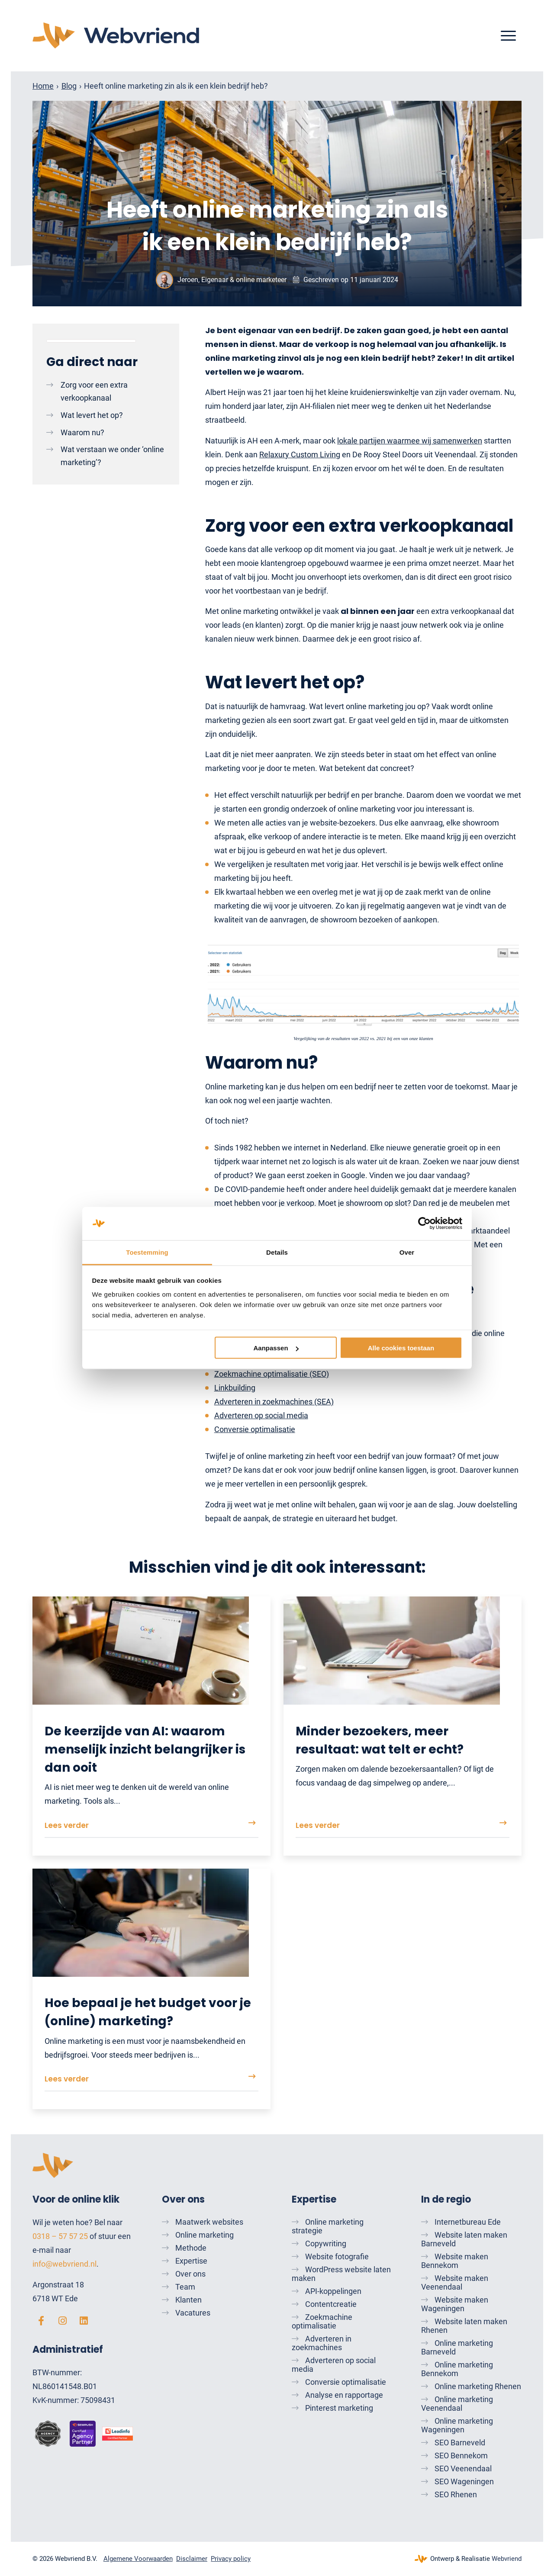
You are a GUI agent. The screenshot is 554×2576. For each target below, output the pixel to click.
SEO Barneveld (460, 2442)
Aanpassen (276, 1348)
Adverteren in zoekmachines (321, 2343)
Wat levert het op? (92, 415)
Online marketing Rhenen (478, 2386)
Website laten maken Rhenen (464, 2326)
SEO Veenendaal (463, 2468)
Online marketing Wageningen (457, 2425)
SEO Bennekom (461, 2455)
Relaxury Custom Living (299, 454)
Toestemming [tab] (147, 1252)
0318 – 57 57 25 (60, 2236)
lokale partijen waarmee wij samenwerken (409, 440)
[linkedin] (83, 2320)
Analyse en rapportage (344, 2394)
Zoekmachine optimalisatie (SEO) (271, 1373)
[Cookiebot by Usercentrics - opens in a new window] (424, 1223)
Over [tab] (407, 1252)
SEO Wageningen (464, 2481)
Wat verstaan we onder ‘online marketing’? (112, 456)
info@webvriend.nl (64, 2263)
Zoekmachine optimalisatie (322, 2321)
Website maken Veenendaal (454, 2282)
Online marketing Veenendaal (457, 2403)
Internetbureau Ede (468, 2221)
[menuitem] (508, 35)
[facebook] (41, 2320)
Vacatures (192, 2312)
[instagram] (62, 2320)
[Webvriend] (115, 35)
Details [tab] (277, 1252)
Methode (190, 2247)
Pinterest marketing (339, 2407)
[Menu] (508, 35)
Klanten (188, 2299)
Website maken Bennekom (454, 2261)
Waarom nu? (82, 432)
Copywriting (325, 2243)
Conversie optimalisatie (254, 1429)
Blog (69, 85)
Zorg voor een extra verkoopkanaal (94, 391)
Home (43, 85)
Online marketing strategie (328, 2226)
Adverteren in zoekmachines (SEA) (274, 1401)
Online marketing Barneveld (457, 2347)
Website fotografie (337, 2256)
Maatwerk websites (209, 2221)
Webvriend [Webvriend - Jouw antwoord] (507, 2559)
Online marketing (204, 2234)
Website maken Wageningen (454, 2304)
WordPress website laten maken (341, 2274)
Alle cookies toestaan (401, 1348)
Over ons (190, 2273)
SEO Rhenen (456, 2494)
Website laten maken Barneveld (464, 2239)
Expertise (191, 2260)
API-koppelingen (333, 2291)
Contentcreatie (331, 2304)
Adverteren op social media (261, 1415)
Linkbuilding (234, 1387)
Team (185, 2286)
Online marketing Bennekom (457, 2369)
